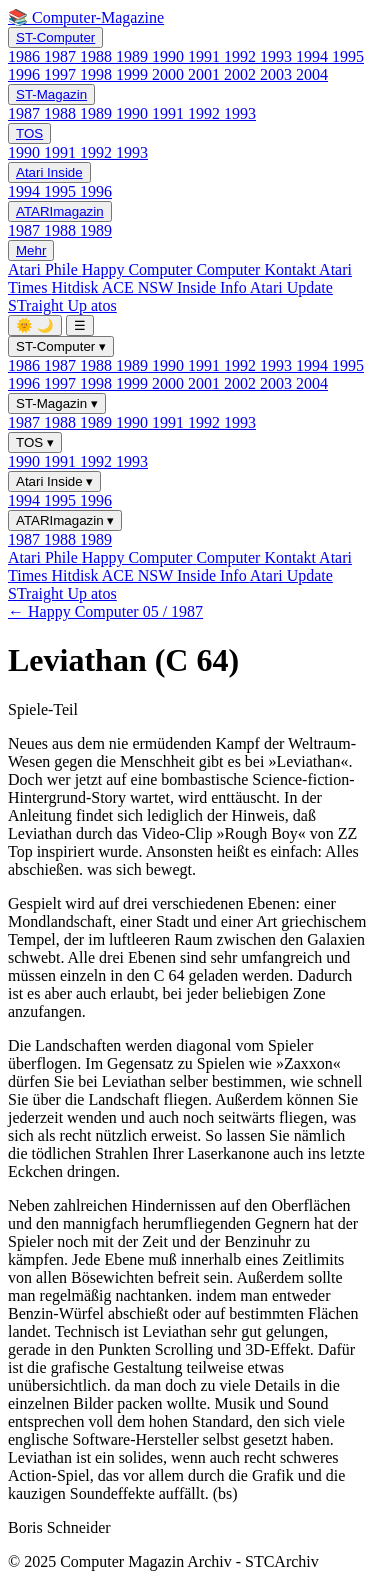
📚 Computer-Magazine (86, 17)
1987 (62, 56)
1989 (134, 56)
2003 (278, 74)
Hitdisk (76, 287)
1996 (26, 74)
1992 (242, 56)
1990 (170, 56)
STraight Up (49, 305)
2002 (242, 74)
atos (104, 305)
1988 (98, 56)
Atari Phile (45, 269)
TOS (29, 133)
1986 (26, 56)
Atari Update (291, 287)
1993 (278, 56)
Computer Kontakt (257, 269)
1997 (62, 74)
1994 (314, 56)
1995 (348, 56)
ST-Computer (55, 37)
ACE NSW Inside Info (176, 287)
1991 (206, 56)
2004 (312, 74)
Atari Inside (49, 172)
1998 (98, 74)
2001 (206, 74)
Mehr (31, 250)
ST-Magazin (51, 94)
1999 (134, 74)
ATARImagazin (60, 211)
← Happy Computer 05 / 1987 (105, 611)
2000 (170, 74)
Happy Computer (139, 269)
